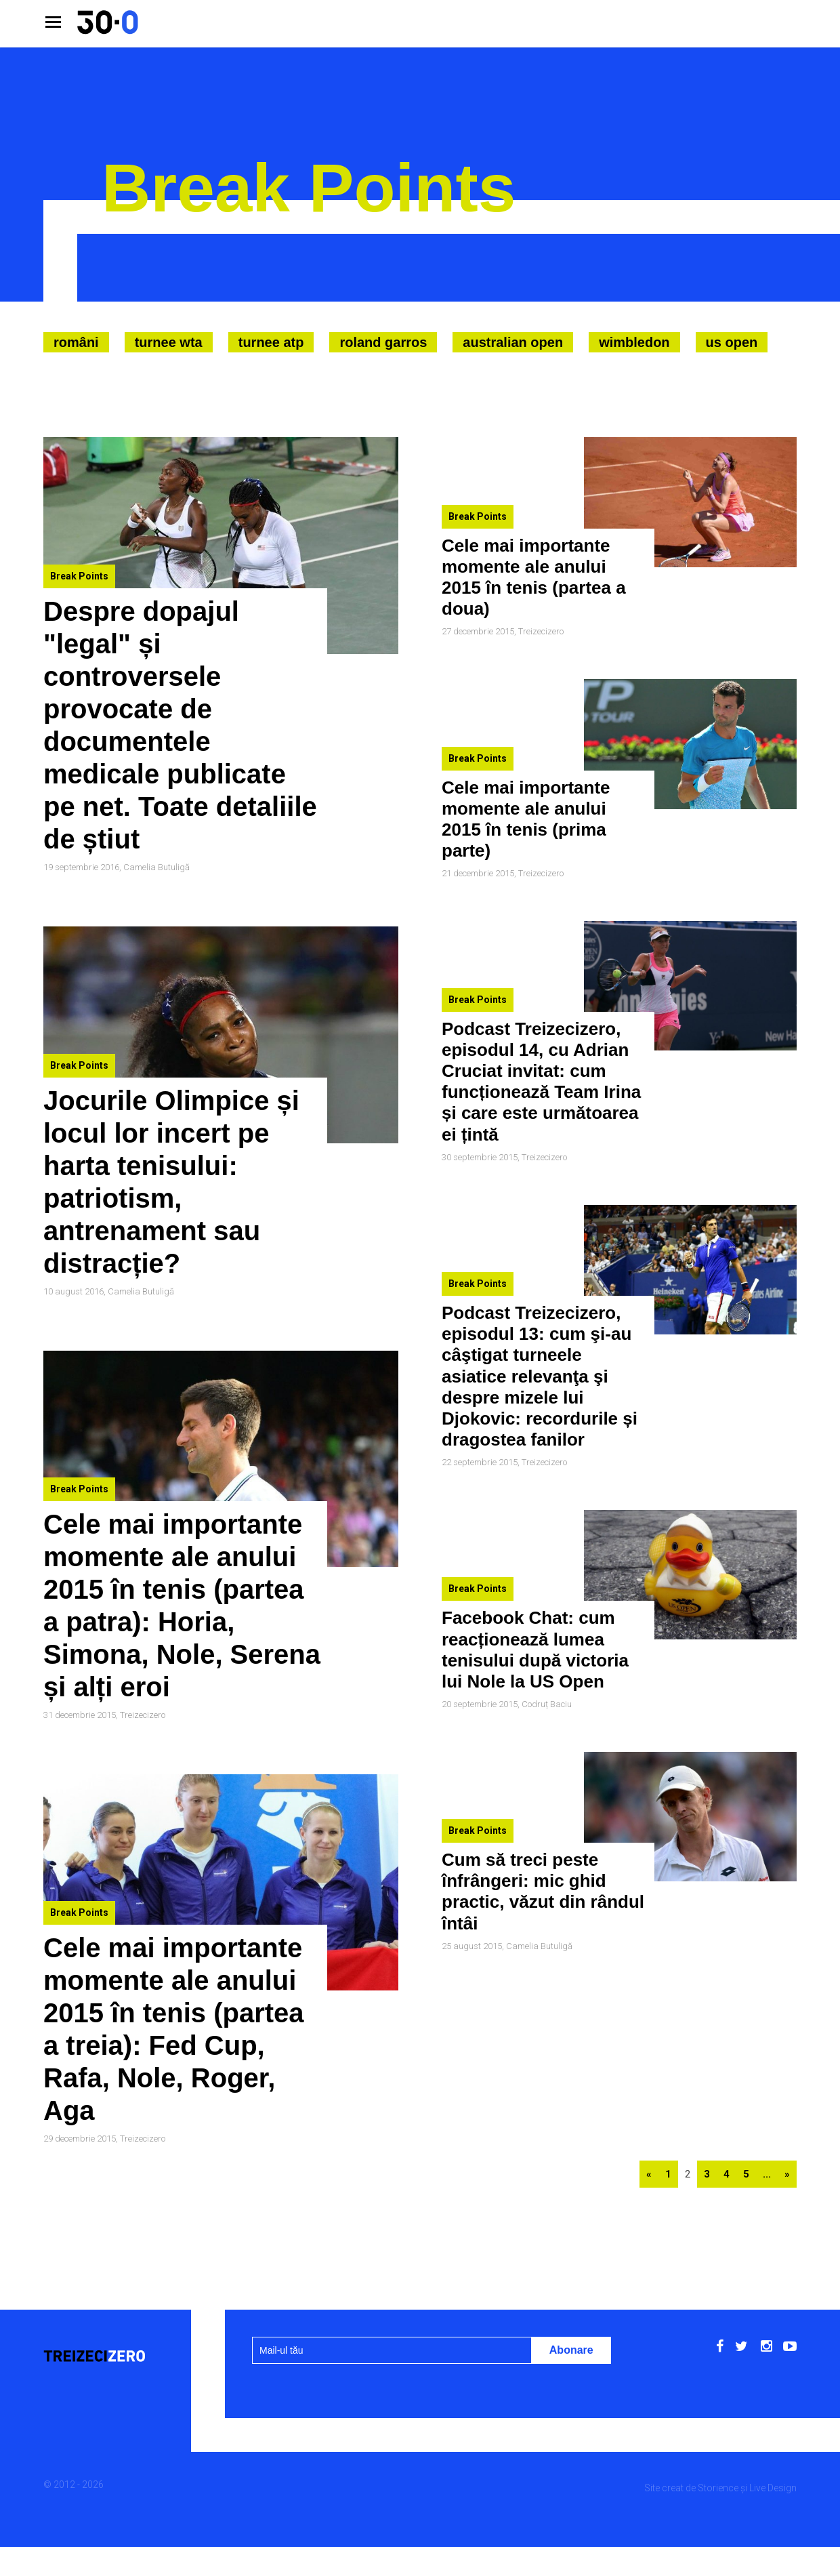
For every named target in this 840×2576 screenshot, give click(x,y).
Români (76, 342)
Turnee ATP (271, 342)
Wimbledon (634, 342)
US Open (732, 342)
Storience (718, 2487)
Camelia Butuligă (156, 867)
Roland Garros (383, 342)
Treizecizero (142, 1715)
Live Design (773, 2487)
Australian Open (513, 342)
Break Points (79, 576)
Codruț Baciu (547, 1704)
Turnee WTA (169, 342)
